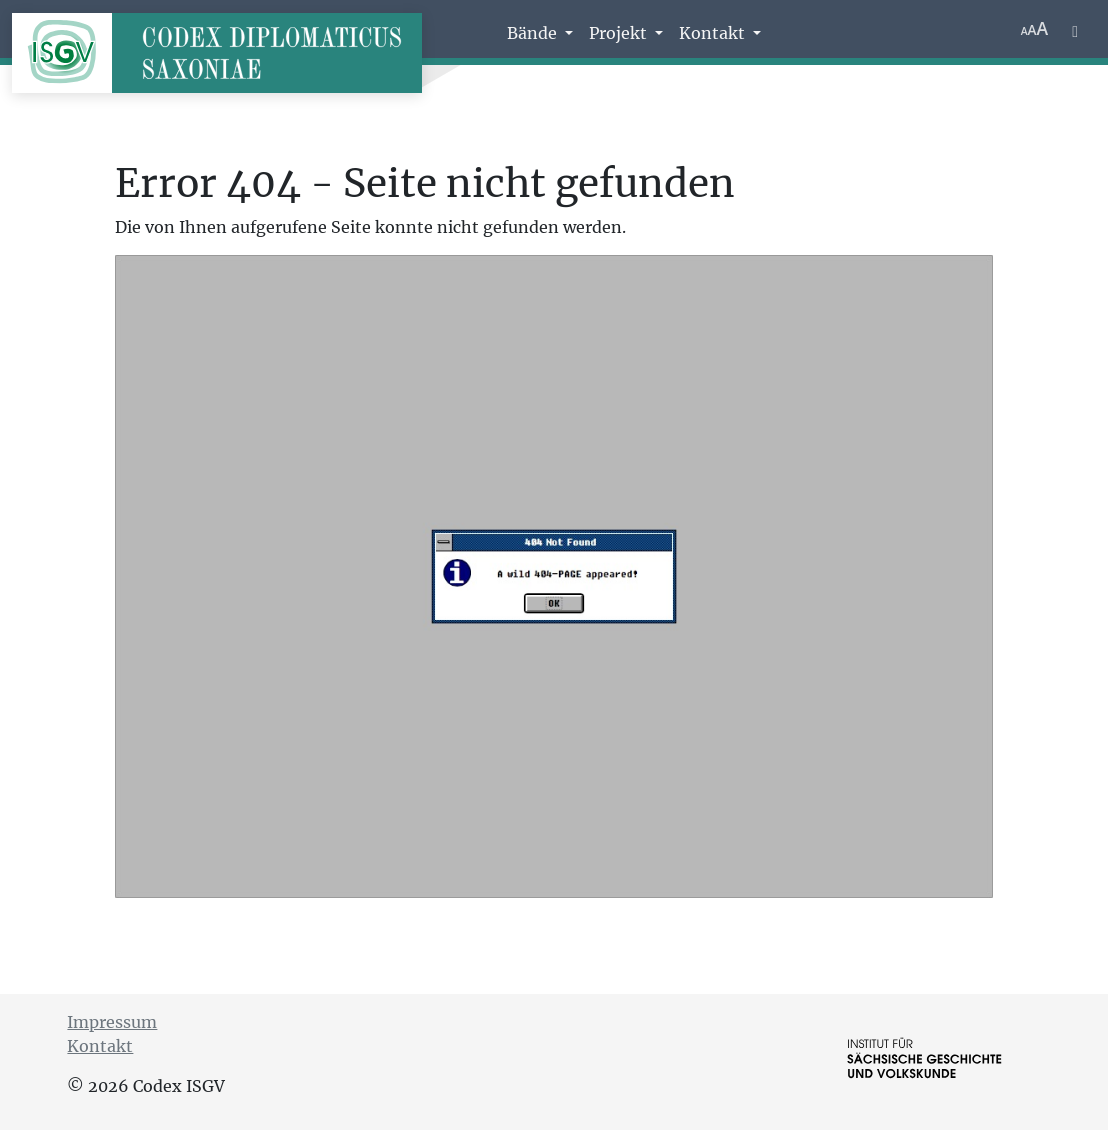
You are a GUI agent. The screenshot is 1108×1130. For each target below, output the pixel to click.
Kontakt (100, 1046)
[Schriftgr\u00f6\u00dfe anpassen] (1035, 29)
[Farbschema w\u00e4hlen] (1075, 29)
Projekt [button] (620, 33)
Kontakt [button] (714, 33)
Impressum (112, 1022)
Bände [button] (534, 33)
